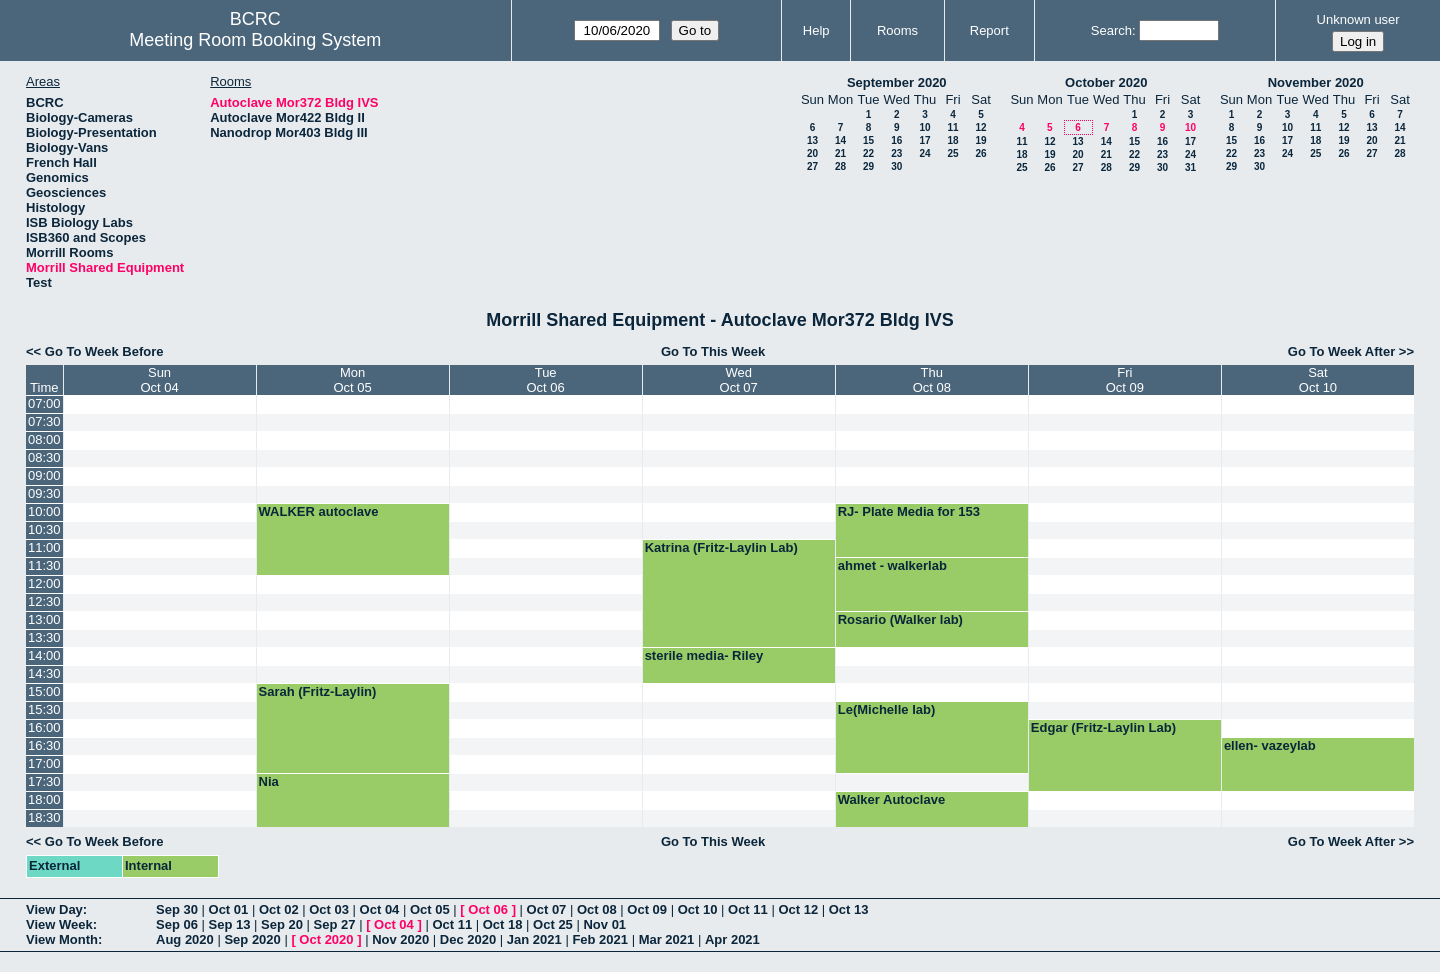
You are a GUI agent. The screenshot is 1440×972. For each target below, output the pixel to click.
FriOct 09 (1125, 380)
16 (896, 140)
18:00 (44, 799)
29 (868, 166)
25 (952, 153)
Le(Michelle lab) (887, 709)
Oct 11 (748, 909)
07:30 (44, 421)
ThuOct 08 (932, 380)
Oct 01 (229, 909)
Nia (269, 781)
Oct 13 (849, 909)
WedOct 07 (739, 380)
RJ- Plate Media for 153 (909, 511)
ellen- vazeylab (1270, 745)
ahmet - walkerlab (892, 565)
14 (840, 140)
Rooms (897, 30)
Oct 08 (597, 909)
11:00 (44, 547)
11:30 (44, 565)
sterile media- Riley (704, 655)
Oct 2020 (326, 939)
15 (868, 140)
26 (980, 153)
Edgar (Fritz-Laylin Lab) (1103, 727)
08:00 (44, 439)
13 (812, 140)
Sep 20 (282, 924)
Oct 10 (698, 909)
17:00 (44, 763)
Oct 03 (329, 909)
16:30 (44, 745)
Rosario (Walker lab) (900, 619)
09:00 (44, 475)
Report (989, 30)
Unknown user (1358, 19)
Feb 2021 (600, 939)
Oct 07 (547, 909)
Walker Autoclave (891, 799)
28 (840, 166)
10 (924, 127)
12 (980, 127)
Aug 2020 (185, 939)
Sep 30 (177, 909)
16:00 (44, 727)
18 (952, 140)
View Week (59, 924)
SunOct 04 (159, 380)
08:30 (44, 457)
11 (952, 127)
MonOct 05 (352, 380)
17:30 (44, 781)
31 (1190, 167)
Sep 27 (335, 924)
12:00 (44, 583)
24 (924, 153)
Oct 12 (798, 909)
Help (816, 30)
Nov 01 (604, 924)
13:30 (44, 637)
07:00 (44, 403)
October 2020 (1106, 82)
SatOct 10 (1318, 380)
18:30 (44, 817)
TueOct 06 (545, 380)
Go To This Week (713, 351)
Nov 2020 (400, 939)
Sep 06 (177, 924)
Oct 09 (647, 909)
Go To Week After (1341, 351)
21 (840, 153)
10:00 (44, 511)
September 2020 (897, 82)
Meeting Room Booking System (255, 40)
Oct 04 (380, 909)
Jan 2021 (534, 939)
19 (980, 140)
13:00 (44, 619)
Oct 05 (430, 909)
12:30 (44, 601)
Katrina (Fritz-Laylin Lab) (721, 547)
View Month (62, 939)
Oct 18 (503, 924)
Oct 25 (553, 924)
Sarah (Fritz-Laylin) (318, 691)
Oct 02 (279, 909)
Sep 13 (230, 924)
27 (812, 166)
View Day (54, 909)
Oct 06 (488, 909)
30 (896, 166)
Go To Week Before (104, 351)
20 (812, 153)
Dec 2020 (468, 939)
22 (868, 153)
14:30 (44, 673)
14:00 (44, 655)
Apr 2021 (732, 939)
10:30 (44, 529)
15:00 (44, 691)
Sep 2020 (252, 939)
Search (1111, 30)
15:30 (44, 709)
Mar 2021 (667, 939)
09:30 (44, 493)
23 (896, 153)
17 (924, 140)
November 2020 (1316, 82)
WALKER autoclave (319, 511)
